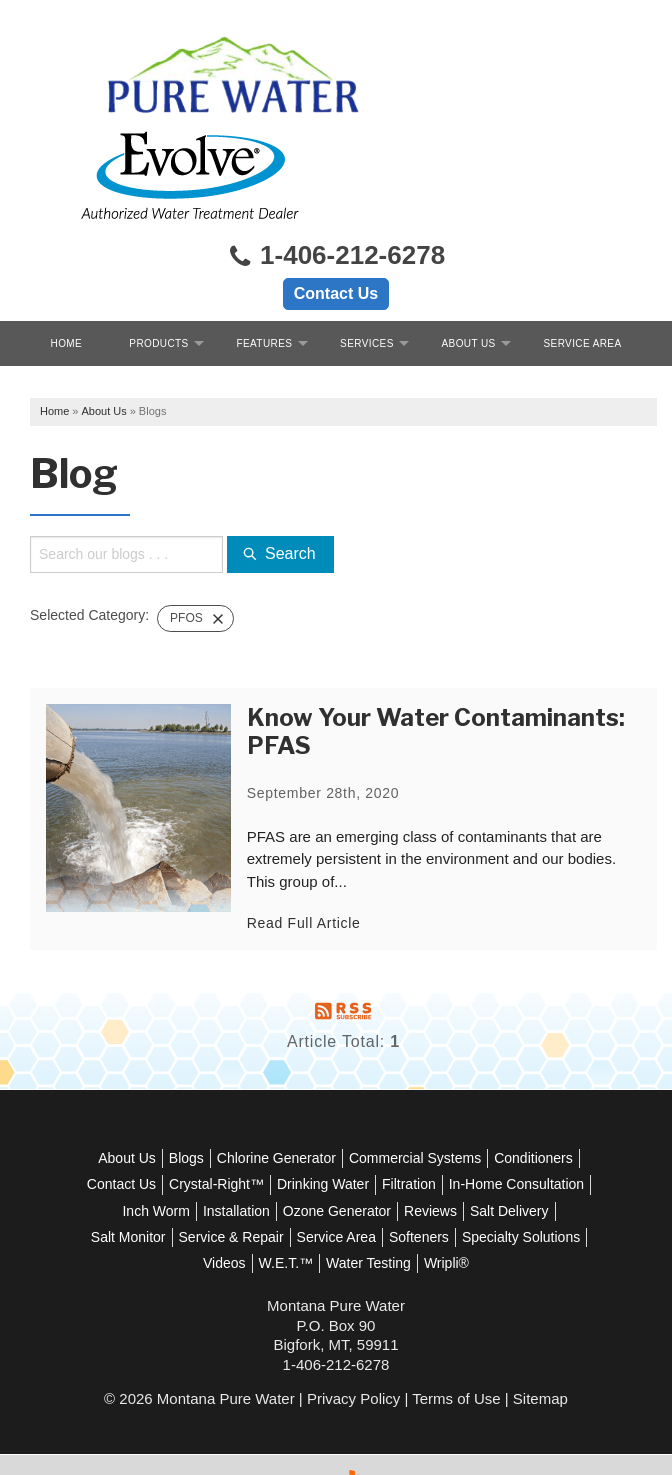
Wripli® (335, 1202)
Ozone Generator (490, 1123)
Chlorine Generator (322, 1070)
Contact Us (336, 201)
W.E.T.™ (416, 1175)
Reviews (140, 1149)
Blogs (232, 1070)
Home (67, 251)
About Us (469, 251)
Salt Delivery (219, 1149)
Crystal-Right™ (336, 1097)
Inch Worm (308, 1123)
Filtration (529, 1097)
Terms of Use (456, 1337)
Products (158, 251)
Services (367, 251)
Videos (355, 1175)
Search (284, 466)
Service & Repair (411, 1149)
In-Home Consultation (194, 1123)
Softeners (159, 1175)
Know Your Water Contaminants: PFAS (440, 644)
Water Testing (499, 1175)
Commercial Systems (461, 1070)
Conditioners (154, 1097)
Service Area (583, 251)
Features (264, 251)
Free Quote (335, 296)
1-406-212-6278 (336, 165)
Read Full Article (308, 835)
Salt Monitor (309, 1149)
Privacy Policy (353, 1337)
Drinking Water (443, 1097)
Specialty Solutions (261, 1175)
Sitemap (540, 1337)
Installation (389, 1123)
